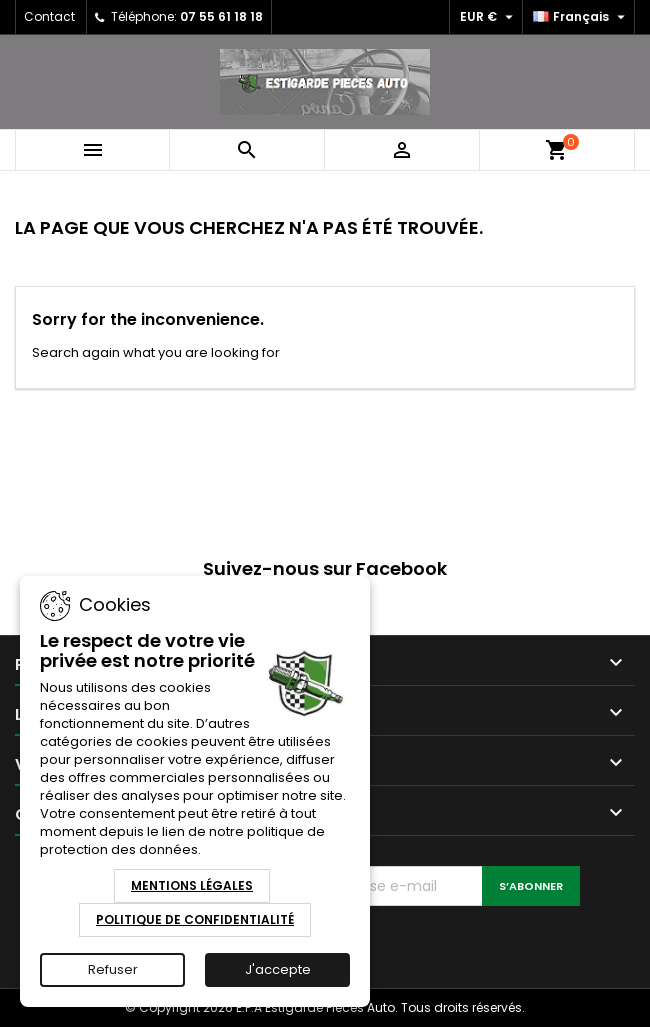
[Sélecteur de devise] (489, 17)
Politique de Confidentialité (195, 919)
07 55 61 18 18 (221, 16)
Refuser (113, 969)
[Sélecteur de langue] (581, 17)
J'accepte (278, 969)
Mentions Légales (192, 885)
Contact (49, 16)
